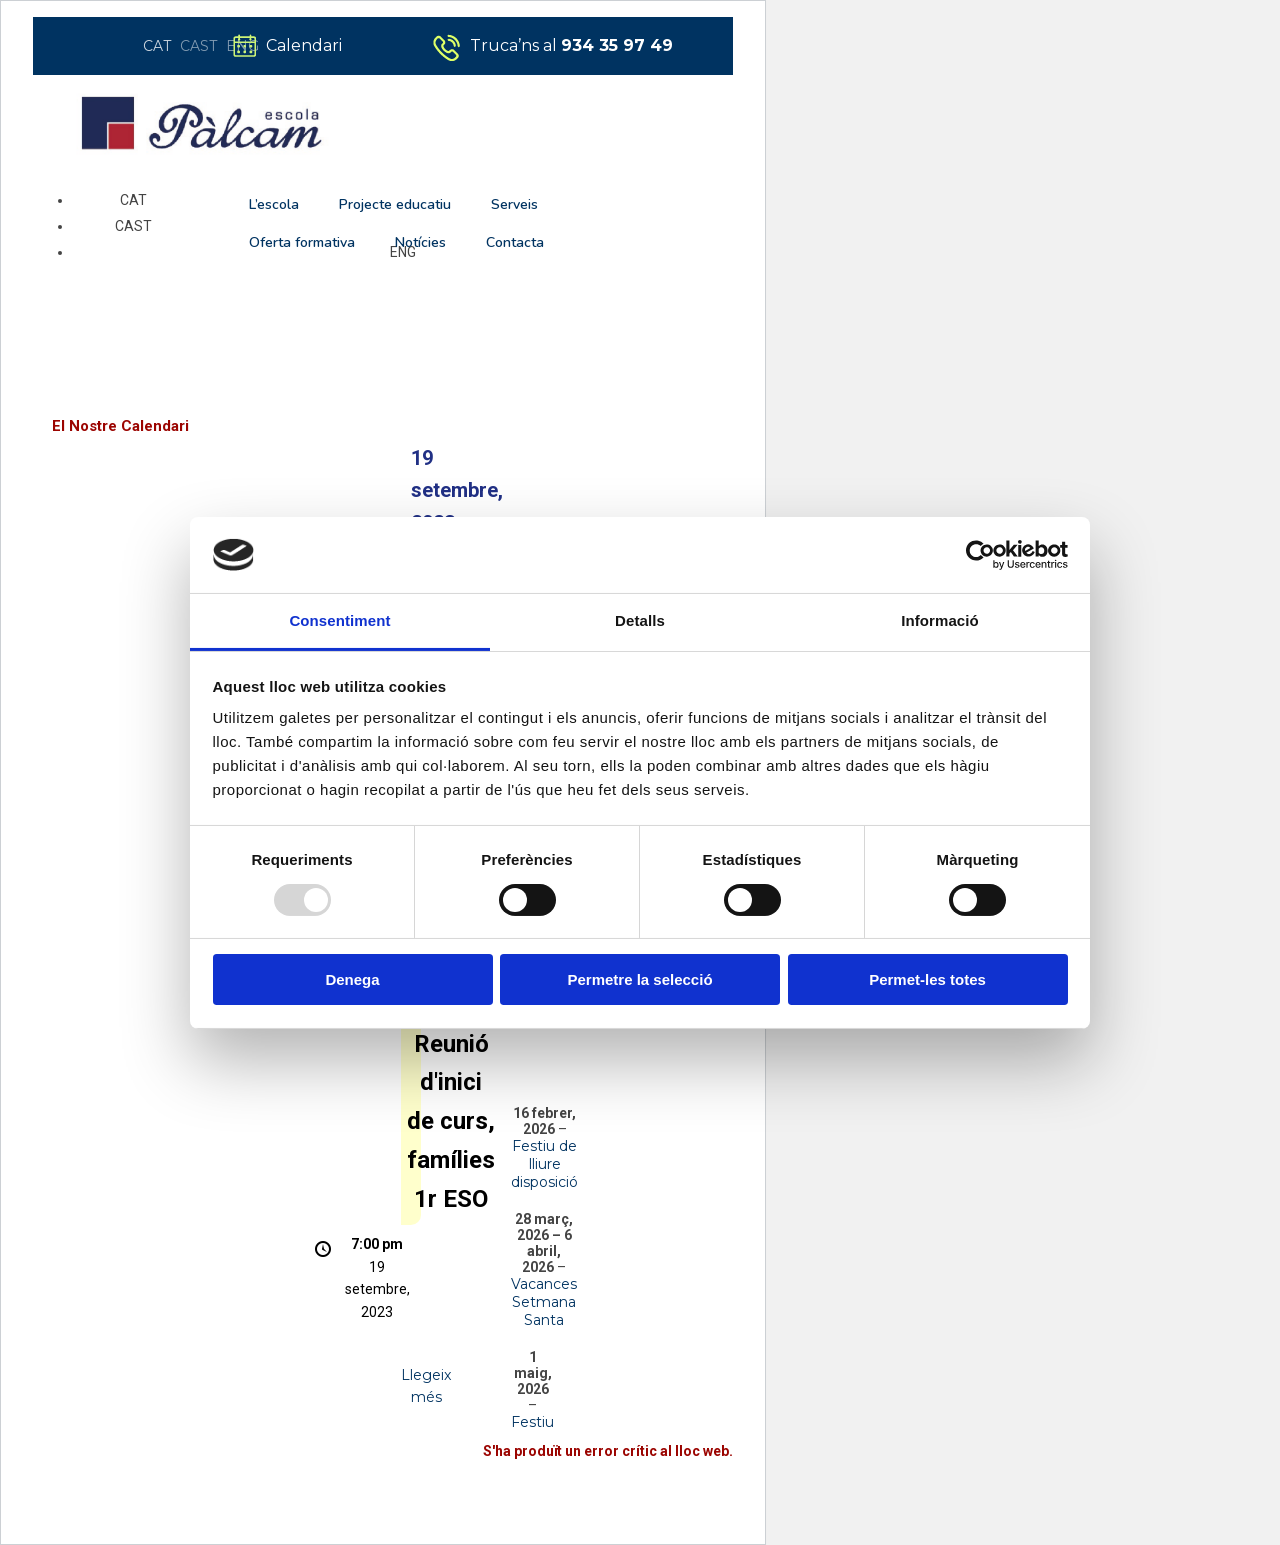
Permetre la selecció (639, 979)
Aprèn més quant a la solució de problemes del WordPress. (536, 1497)
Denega (352, 979)
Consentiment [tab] (339, 620)
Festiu (532, 1422)
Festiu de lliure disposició (544, 1164)
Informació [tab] (940, 620)
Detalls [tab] (640, 620)
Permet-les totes (927, 979)
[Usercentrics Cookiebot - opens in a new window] (980, 555)
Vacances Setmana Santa (544, 1302)
